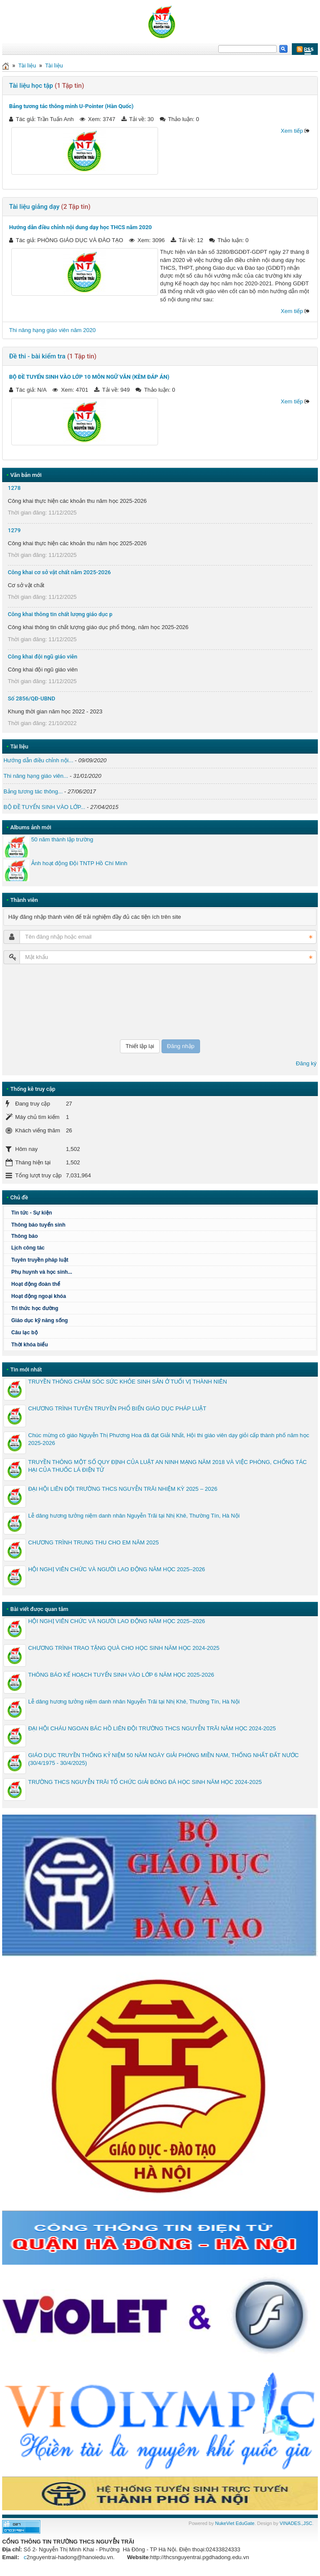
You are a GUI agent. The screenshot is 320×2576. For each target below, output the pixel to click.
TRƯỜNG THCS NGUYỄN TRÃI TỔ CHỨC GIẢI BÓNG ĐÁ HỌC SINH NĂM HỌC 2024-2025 (145, 1782)
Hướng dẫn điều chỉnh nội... (38, 760)
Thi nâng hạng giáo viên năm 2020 (52, 330)
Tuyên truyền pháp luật (39, 1260)
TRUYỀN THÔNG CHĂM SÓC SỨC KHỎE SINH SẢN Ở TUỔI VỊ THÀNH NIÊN (127, 1381)
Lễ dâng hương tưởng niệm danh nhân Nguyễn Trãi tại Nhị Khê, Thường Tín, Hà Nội (133, 1515)
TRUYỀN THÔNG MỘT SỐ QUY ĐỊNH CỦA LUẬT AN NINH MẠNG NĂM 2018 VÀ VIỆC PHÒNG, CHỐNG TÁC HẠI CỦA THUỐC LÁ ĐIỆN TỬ (167, 1466)
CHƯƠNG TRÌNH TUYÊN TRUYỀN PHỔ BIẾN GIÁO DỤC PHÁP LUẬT (117, 1408)
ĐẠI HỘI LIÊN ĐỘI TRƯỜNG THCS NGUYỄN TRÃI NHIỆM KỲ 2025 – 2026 (122, 1489)
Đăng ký (306, 1063)
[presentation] (38, 1002)
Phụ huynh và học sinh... (41, 1272)
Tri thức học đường (34, 1308)
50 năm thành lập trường (62, 839)
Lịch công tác (28, 1248)
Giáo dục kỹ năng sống (39, 1320)
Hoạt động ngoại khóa (38, 1296)
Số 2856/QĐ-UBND (31, 698)
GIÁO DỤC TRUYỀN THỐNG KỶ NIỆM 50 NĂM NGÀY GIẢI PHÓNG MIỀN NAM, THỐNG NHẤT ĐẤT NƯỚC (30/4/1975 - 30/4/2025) (163, 1759)
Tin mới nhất (26, 1369)
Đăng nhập (180, 1046)
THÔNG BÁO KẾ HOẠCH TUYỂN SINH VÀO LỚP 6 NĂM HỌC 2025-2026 (121, 1675)
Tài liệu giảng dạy (34, 207)
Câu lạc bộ (24, 1333)
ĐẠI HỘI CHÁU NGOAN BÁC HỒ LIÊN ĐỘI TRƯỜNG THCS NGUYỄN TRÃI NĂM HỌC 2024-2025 (152, 1728)
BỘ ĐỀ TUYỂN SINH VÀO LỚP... (44, 807)
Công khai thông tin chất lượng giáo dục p (60, 614)
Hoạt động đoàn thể (162, 1284)
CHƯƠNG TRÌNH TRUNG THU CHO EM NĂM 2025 (93, 1542)
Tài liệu (27, 65)
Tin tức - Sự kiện (31, 1213)
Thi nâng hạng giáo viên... (35, 776)
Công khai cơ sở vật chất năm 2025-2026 (59, 572)
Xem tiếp (292, 131)
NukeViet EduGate (235, 2523)
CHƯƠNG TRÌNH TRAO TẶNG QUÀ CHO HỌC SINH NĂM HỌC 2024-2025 (124, 1648)
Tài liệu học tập (31, 85)
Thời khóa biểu (29, 1345)
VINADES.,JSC (296, 2523)
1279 (14, 530)
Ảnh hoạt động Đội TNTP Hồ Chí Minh (79, 863)
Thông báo (162, 1236)
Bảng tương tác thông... (33, 791)
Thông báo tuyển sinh (38, 1225)
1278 (14, 488)
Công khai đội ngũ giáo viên (43, 656)
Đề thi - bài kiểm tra (37, 356)
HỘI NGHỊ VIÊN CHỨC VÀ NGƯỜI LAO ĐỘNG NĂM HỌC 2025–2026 (116, 1569)
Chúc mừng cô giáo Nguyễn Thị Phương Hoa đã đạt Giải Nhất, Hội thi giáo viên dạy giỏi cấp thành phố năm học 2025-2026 (168, 1439)
